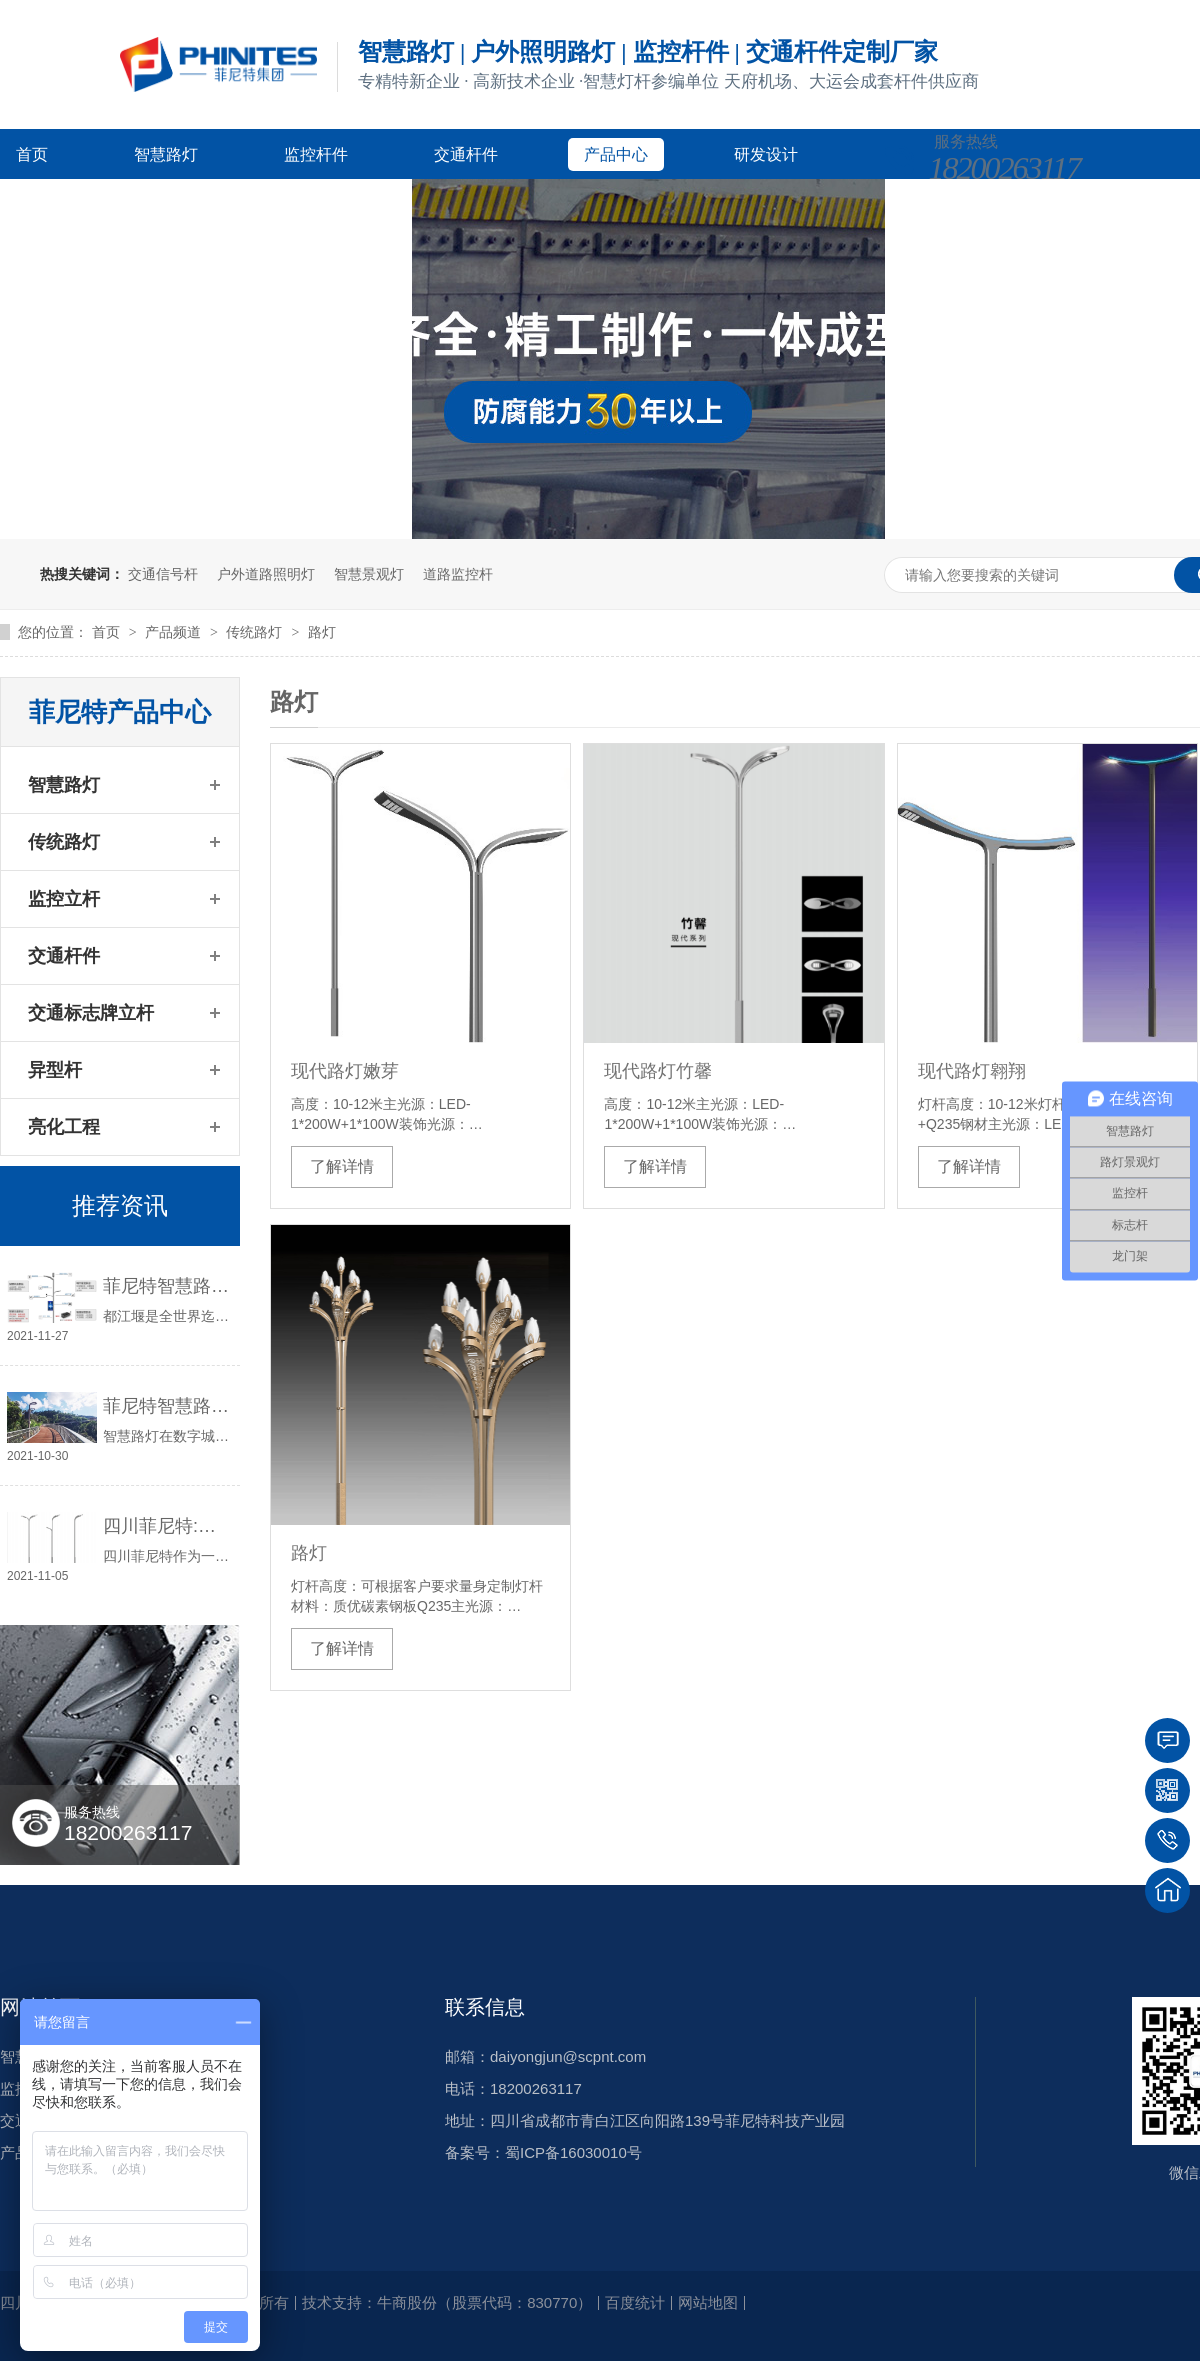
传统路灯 (256, 632)
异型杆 (55, 1070)
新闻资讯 (198, 204)
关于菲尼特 (356, 204)
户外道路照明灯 (266, 574)
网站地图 (708, 2302)
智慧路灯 (166, 154)
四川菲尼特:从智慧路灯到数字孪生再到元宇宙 (166, 1526)
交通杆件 (466, 154)
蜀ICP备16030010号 (573, 2152)
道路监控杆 (458, 574)
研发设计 (766, 154)
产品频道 (175, 632)
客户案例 (48, 204)
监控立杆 (64, 899)
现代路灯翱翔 (972, 1071)
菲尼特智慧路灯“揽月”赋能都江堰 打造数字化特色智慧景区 (166, 1286)
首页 (32, 154)
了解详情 (342, 1166)
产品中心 (616, 154)
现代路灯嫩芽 (345, 1071)
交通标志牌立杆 (91, 1013)
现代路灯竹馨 (658, 1071)
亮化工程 (64, 1127)
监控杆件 (316, 154)
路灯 (322, 632)
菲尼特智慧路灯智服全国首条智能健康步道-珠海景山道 (166, 1406)
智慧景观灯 (369, 574)
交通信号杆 (163, 574)
